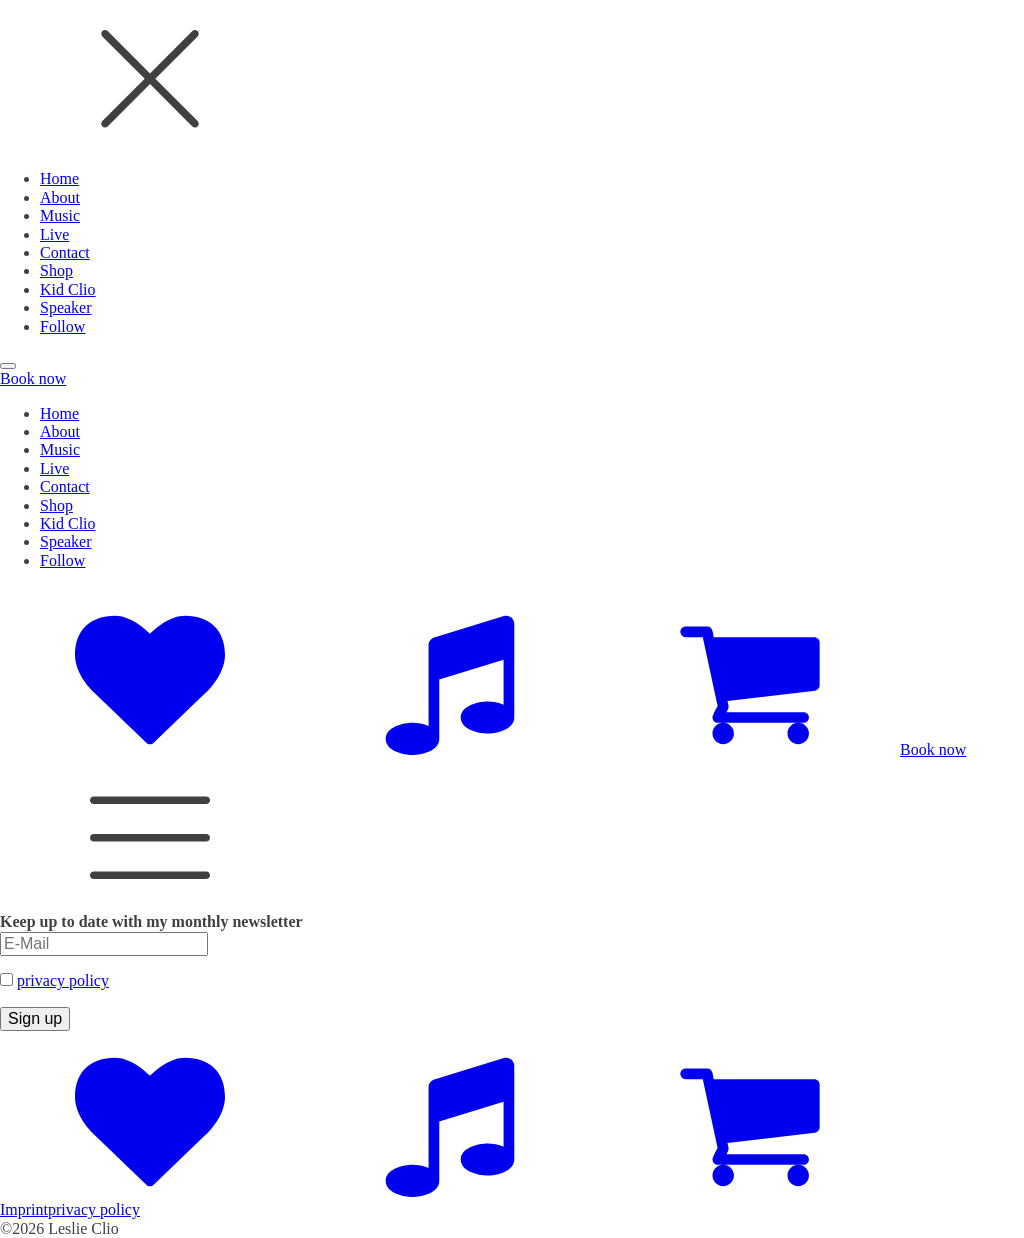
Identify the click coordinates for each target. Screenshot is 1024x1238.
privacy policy (63, 980)
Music (60, 215)
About (60, 197)
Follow (62, 326)
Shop (56, 270)
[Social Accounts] (150, 749)
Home (59, 178)
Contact (65, 252)
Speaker (66, 307)
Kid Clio (68, 289)
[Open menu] (8, 366)
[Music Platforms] (450, 749)
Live (54, 234)
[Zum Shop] (750, 749)
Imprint (24, 1209)
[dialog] (512, 168)
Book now (33, 378)
